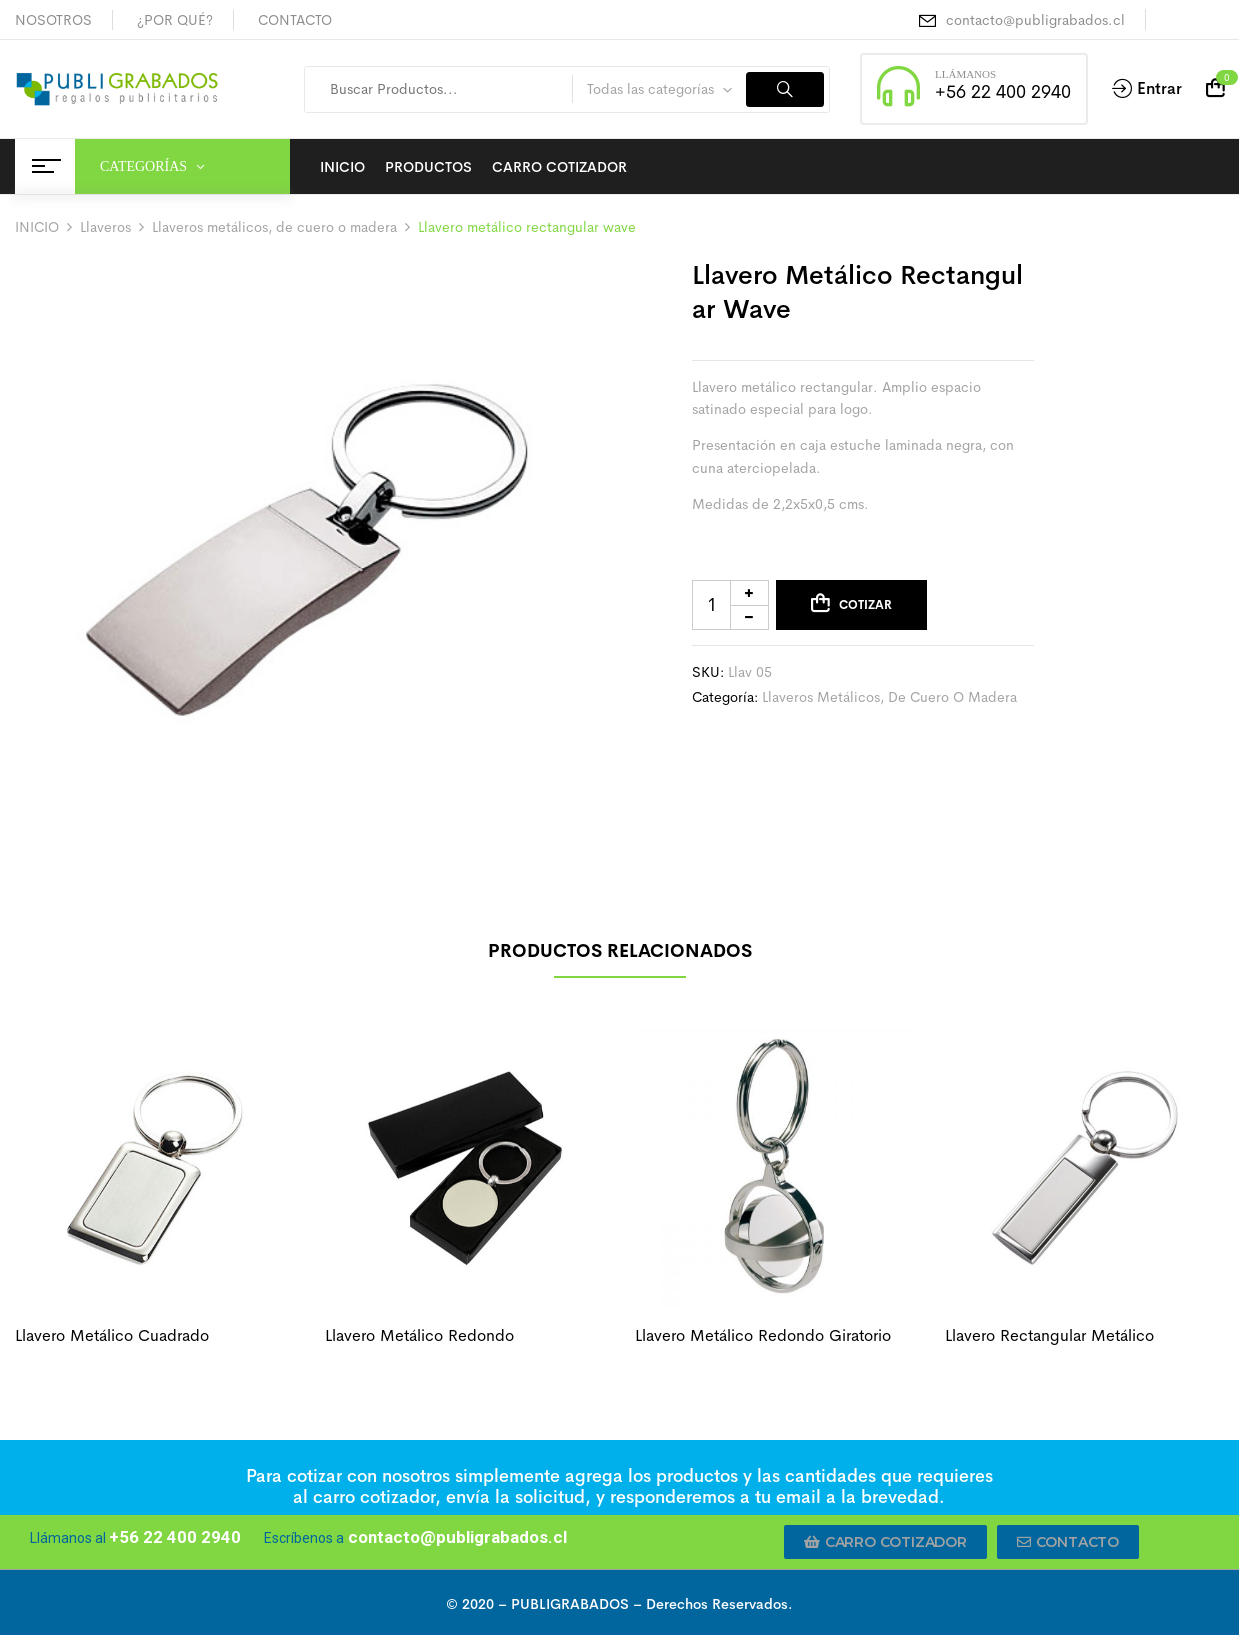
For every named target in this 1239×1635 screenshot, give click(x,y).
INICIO (37, 227)
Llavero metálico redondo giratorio (763, 1335)
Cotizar (865, 605)
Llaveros (105, 227)
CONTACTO (295, 20)
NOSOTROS (53, 20)
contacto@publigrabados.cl (1035, 20)
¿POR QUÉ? (175, 20)
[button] (885, 1542)
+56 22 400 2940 (1003, 92)
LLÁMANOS (965, 74)
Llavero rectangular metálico (1049, 1335)
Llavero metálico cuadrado (112, 1335)
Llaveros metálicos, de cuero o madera (274, 227)
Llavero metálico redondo (419, 1335)
